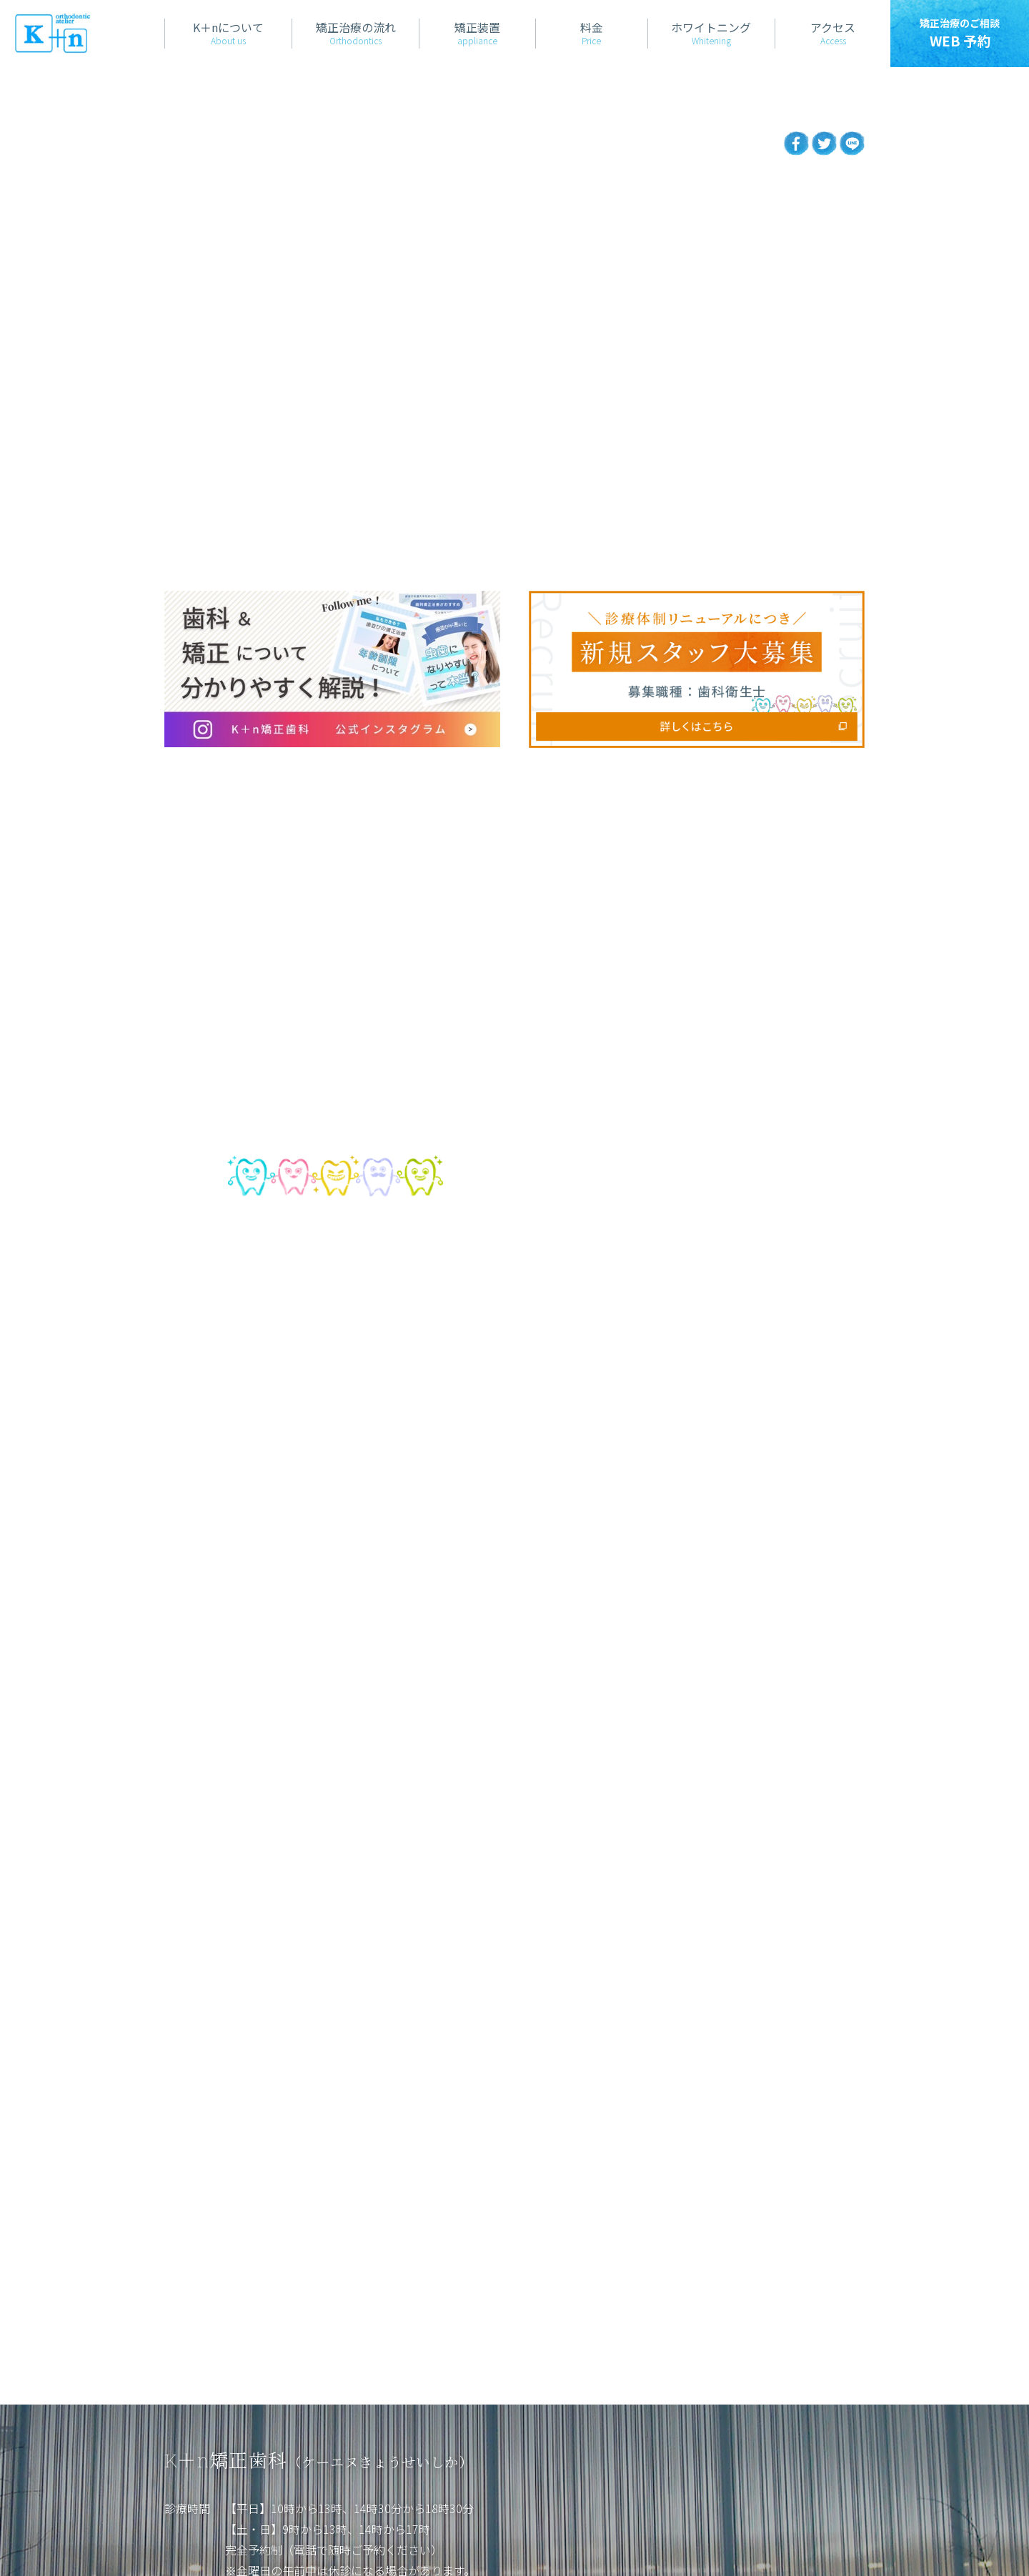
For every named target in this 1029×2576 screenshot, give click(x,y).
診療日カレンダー (282, 2337)
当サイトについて (210, 2523)
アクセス (390, 2403)
